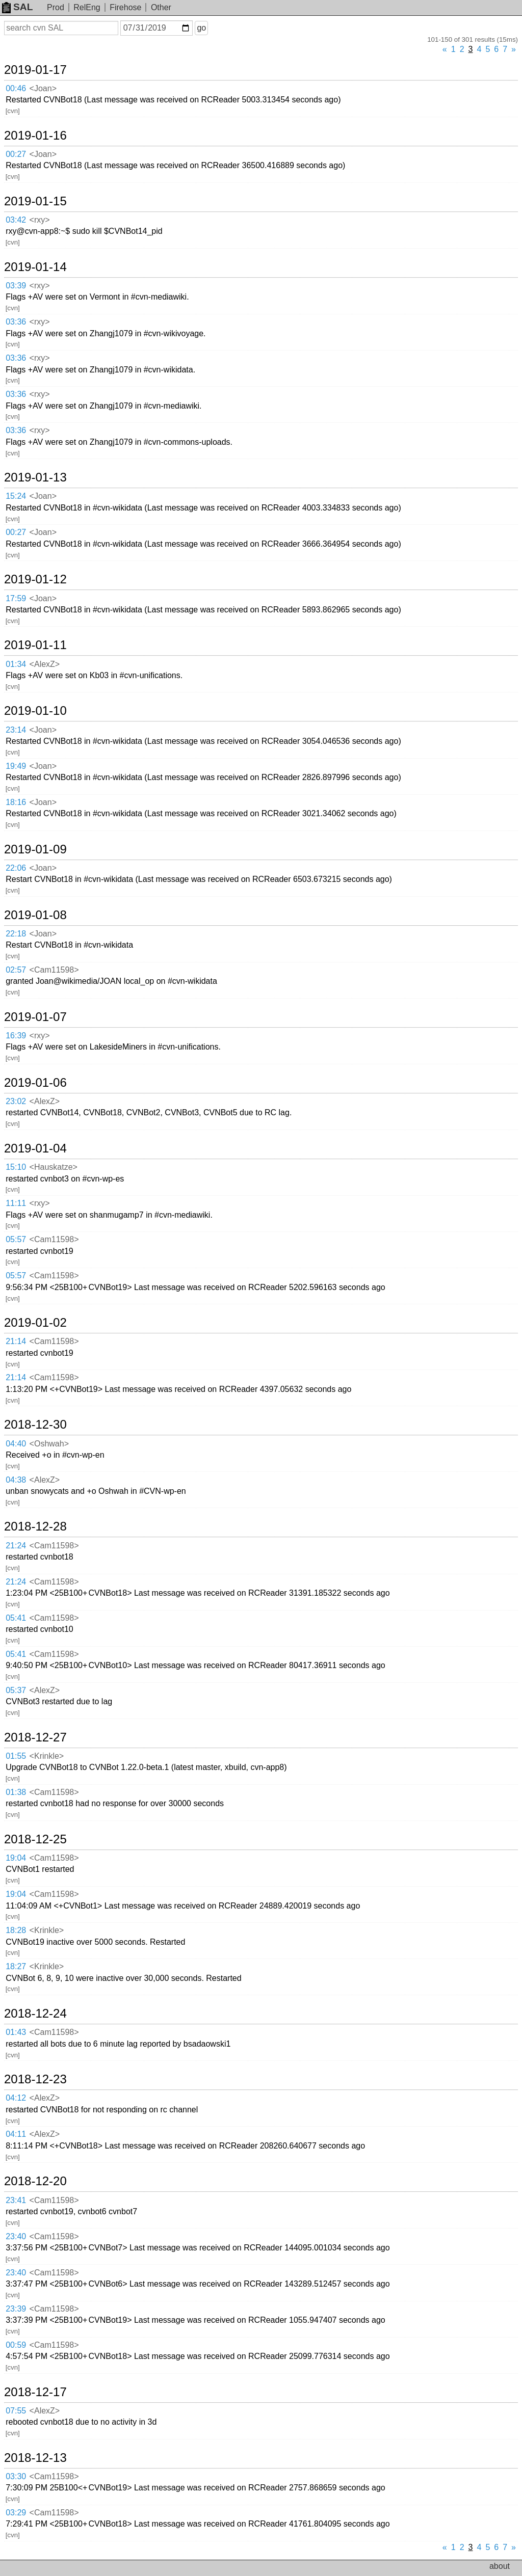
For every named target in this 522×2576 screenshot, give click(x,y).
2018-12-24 (35, 2013)
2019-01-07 (35, 1017)
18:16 (16, 802)
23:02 (16, 1101)
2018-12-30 (35, 1424)
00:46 (16, 88)
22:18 (16, 933)
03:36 (16, 321)
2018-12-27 (35, 1737)
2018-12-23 (35, 2079)
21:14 (16, 1341)
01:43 (16, 2032)
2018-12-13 (35, 2458)
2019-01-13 (35, 477)
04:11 (16, 2134)
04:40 (16, 1443)
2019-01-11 (35, 645)
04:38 (16, 1479)
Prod (55, 7)
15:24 (16, 496)
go (201, 27)
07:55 (16, 2410)
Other (161, 7)
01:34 (16, 664)
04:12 (16, 2098)
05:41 (16, 1618)
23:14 (16, 730)
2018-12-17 (35, 2392)
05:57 (16, 1239)
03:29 (16, 2512)
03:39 (16, 285)
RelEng (86, 7)
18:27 (16, 1966)
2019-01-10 (35, 711)
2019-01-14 (35, 267)
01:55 (16, 1756)
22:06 (16, 868)
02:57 (16, 969)
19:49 (16, 766)
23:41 (16, 2200)
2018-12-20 (35, 2181)
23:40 (16, 2236)
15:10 (16, 1167)
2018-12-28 (35, 1526)
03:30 (16, 2476)
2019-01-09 (35, 849)
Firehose (125, 7)
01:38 (16, 1792)
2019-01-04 (35, 1148)
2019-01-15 (35, 201)
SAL (17, 7)
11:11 (16, 1203)
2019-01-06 (35, 1083)
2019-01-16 (35, 135)
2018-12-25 (35, 1839)
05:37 (16, 1690)
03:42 (16, 220)
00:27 (16, 154)
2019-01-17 (35, 70)
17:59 (16, 598)
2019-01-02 (35, 1323)
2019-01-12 (35, 579)
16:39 (16, 1035)
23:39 (16, 2308)
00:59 (16, 2345)
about (499, 2566)
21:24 (16, 1545)
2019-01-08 (35, 915)
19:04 (16, 1858)
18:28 (16, 1930)
